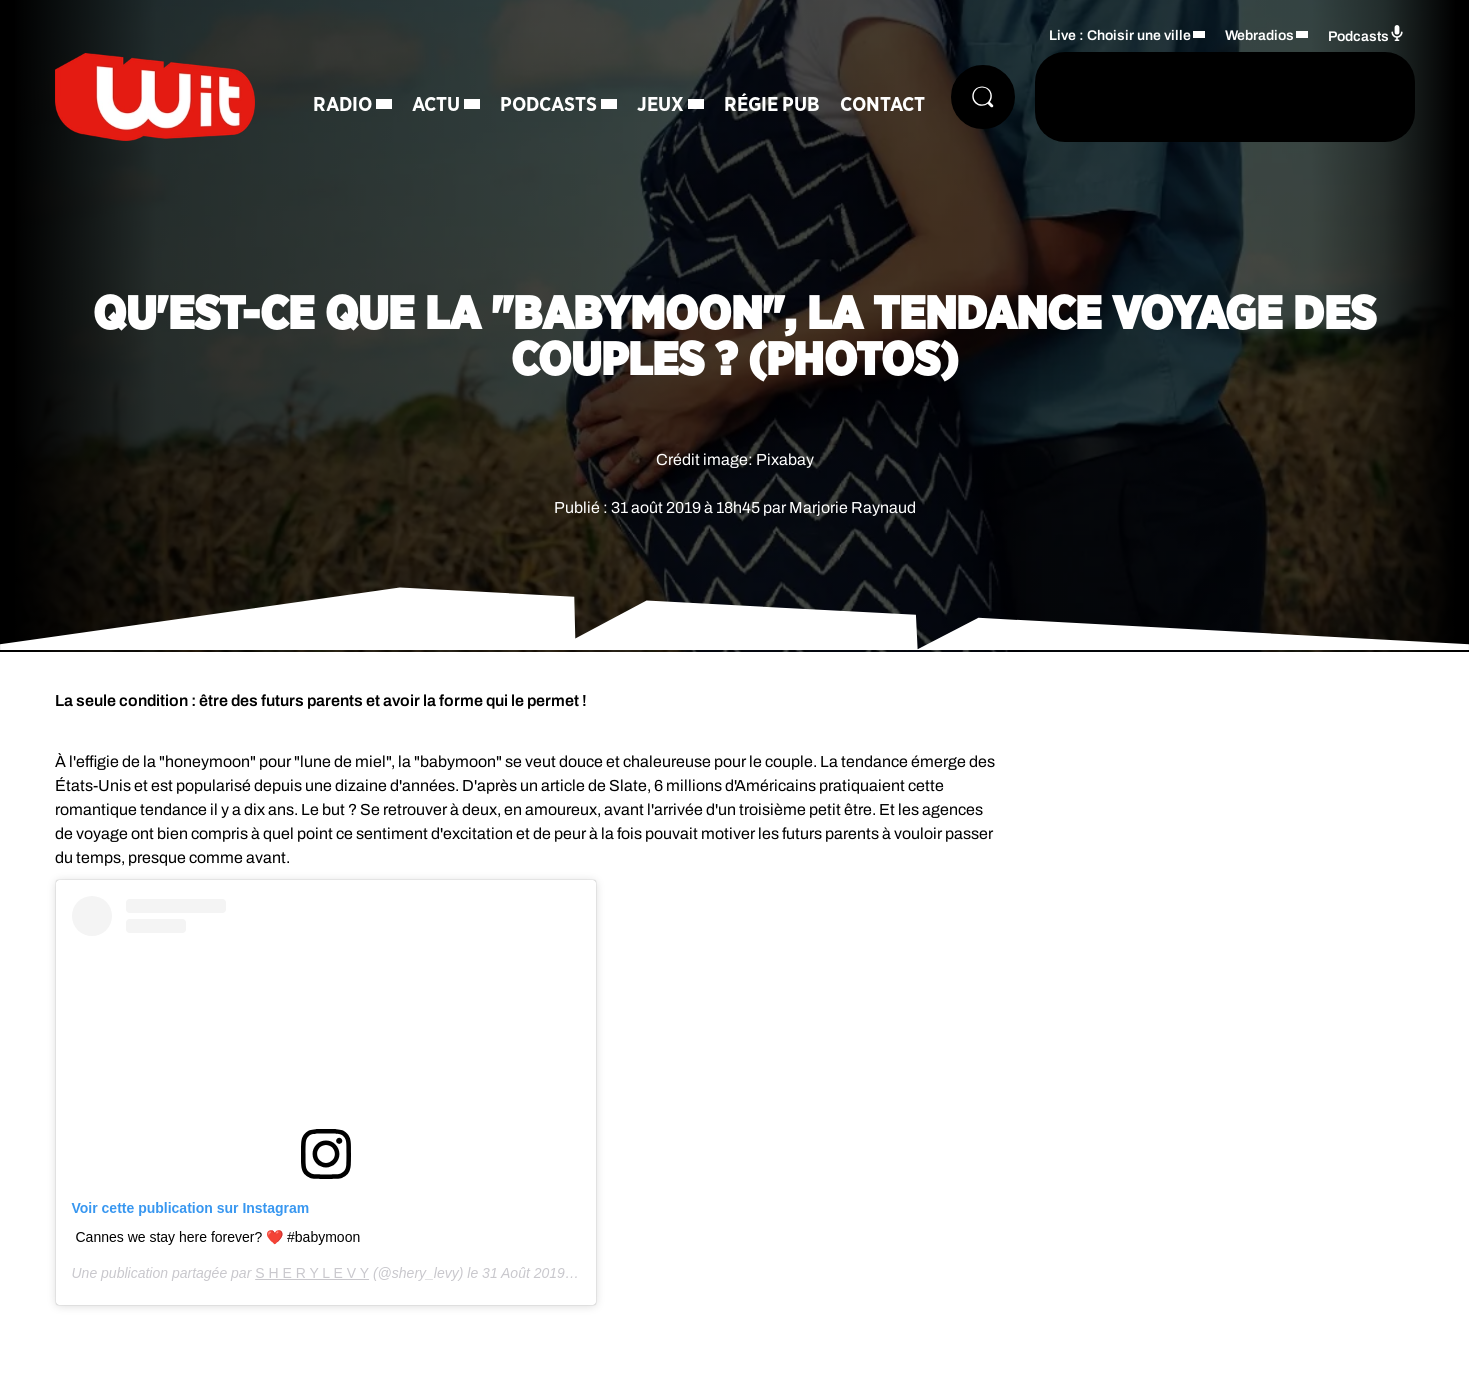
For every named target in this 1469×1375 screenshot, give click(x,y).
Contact (882, 105)
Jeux (660, 105)
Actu (436, 105)
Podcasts (548, 105)
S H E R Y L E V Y (312, 1273)
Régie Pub (772, 105)
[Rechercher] (983, 97)
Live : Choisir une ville (1120, 35)
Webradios (1259, 35)
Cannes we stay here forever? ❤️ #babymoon (218, 1237)
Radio (342, 105)
